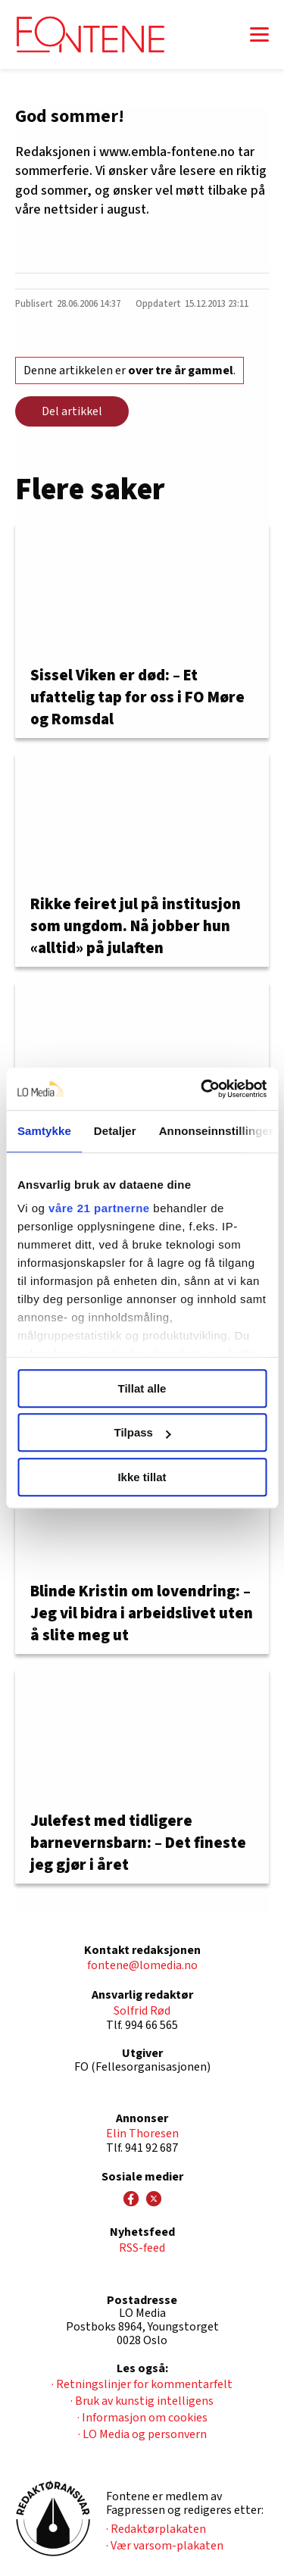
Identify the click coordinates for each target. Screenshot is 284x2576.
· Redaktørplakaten (156, 2529)
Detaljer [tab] (115, 1130)
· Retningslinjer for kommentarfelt (142, 2384)
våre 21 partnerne (99, 1208)
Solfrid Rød (142, 2010)
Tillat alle (142, 1388)
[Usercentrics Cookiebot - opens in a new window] (202, 1089)
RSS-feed (142, 2248)
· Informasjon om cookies (142, 2417)
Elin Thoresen (142, 2133)
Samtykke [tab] (44, 1130)
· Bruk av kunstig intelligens (142, 2401)
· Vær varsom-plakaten (164, 2545)
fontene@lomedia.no (142, 1965)
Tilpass (142, 1432)
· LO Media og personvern (142, 2434)
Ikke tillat (141, 1477)
